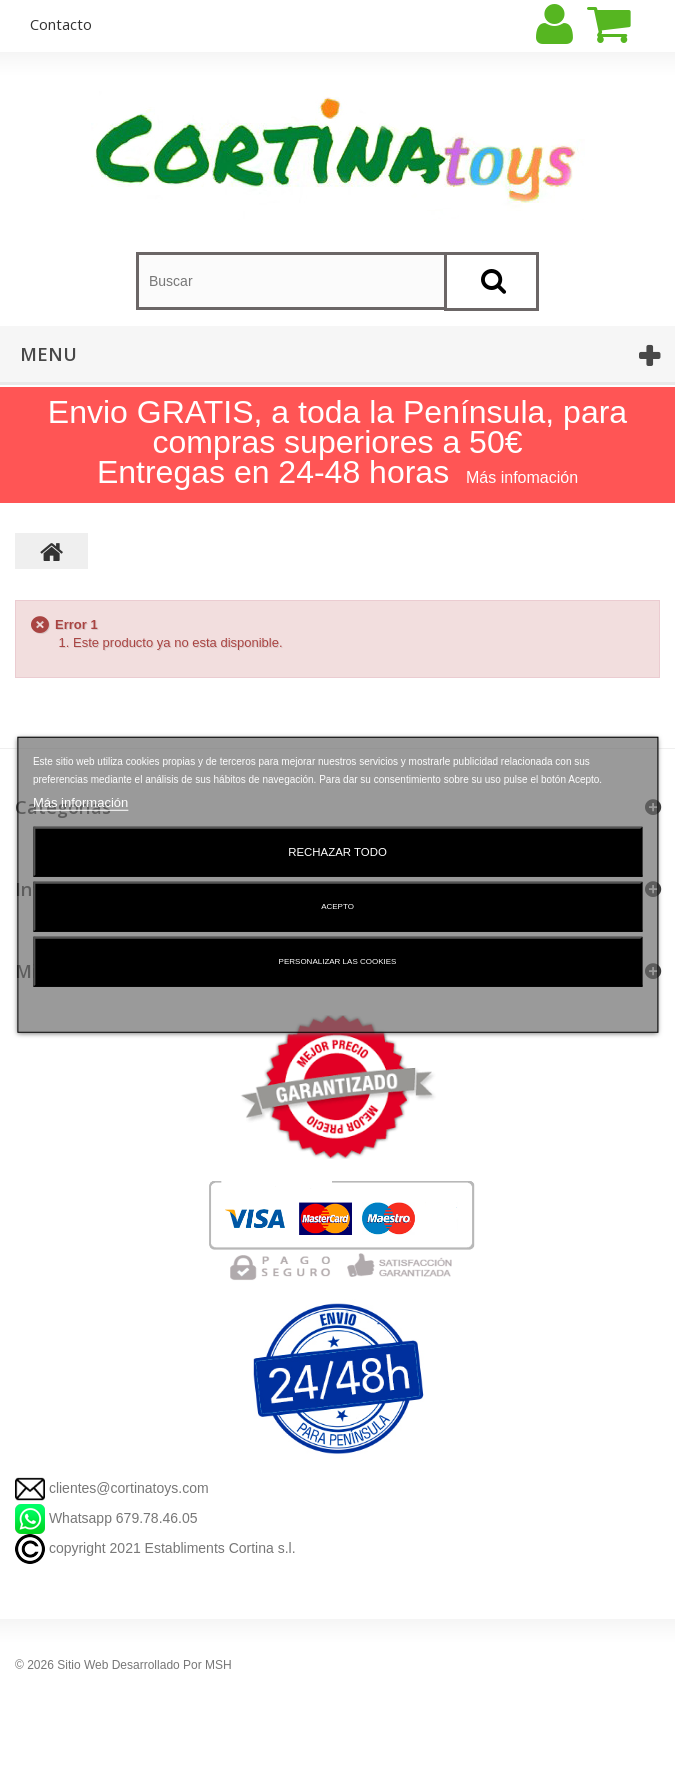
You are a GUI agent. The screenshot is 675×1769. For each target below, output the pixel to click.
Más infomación (522, 477)
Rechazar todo (337, 851)
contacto (61, 24)
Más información (80, 801)
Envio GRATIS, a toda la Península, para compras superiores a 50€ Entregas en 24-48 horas (337, 442)
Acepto (337, 905)
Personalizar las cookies (338, 960)
